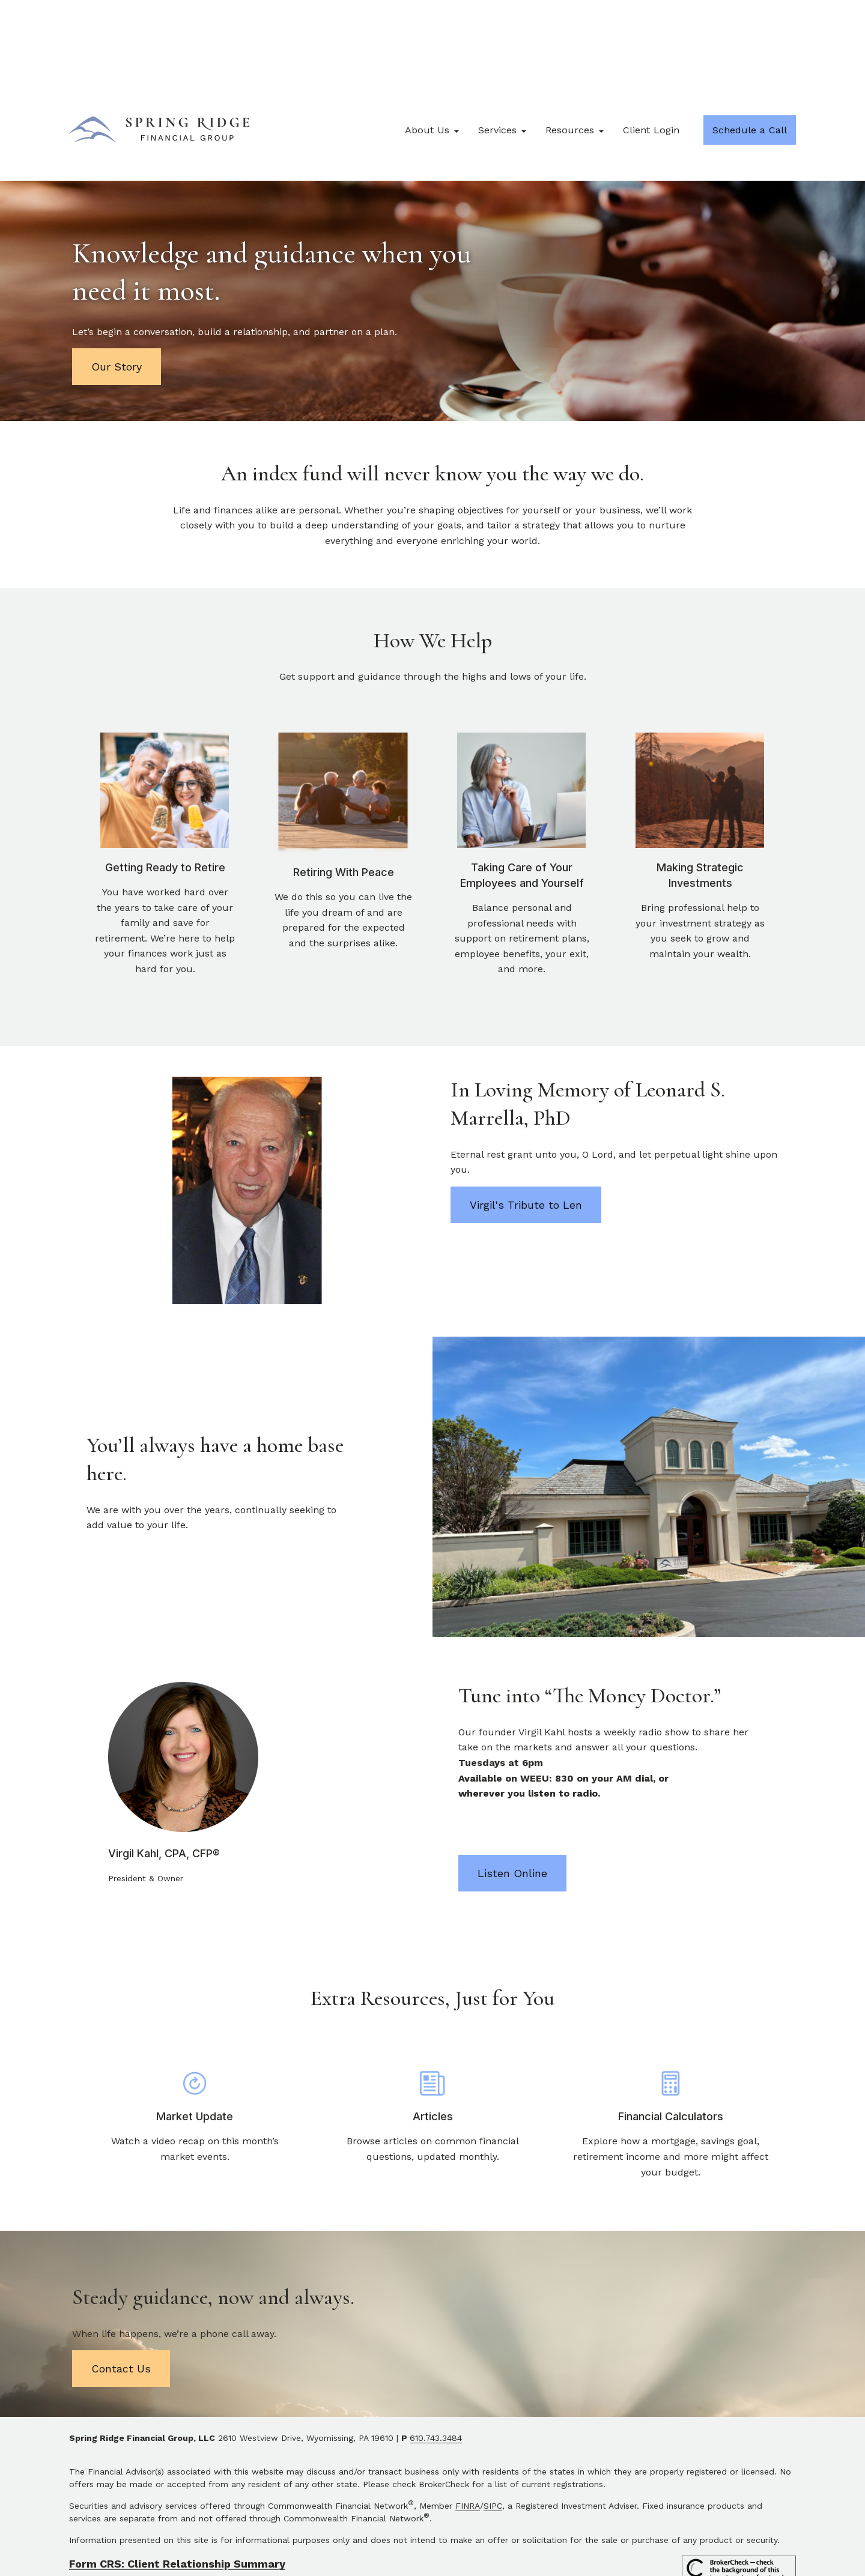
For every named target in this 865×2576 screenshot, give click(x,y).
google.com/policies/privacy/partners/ (514, 2520)
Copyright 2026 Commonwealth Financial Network (286, 2554)
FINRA (467, 2426)
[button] (427, 50)
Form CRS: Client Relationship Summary (177, 2484)
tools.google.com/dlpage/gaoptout (335, 2533)
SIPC (493, 2426)
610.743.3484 (436, 2358)
